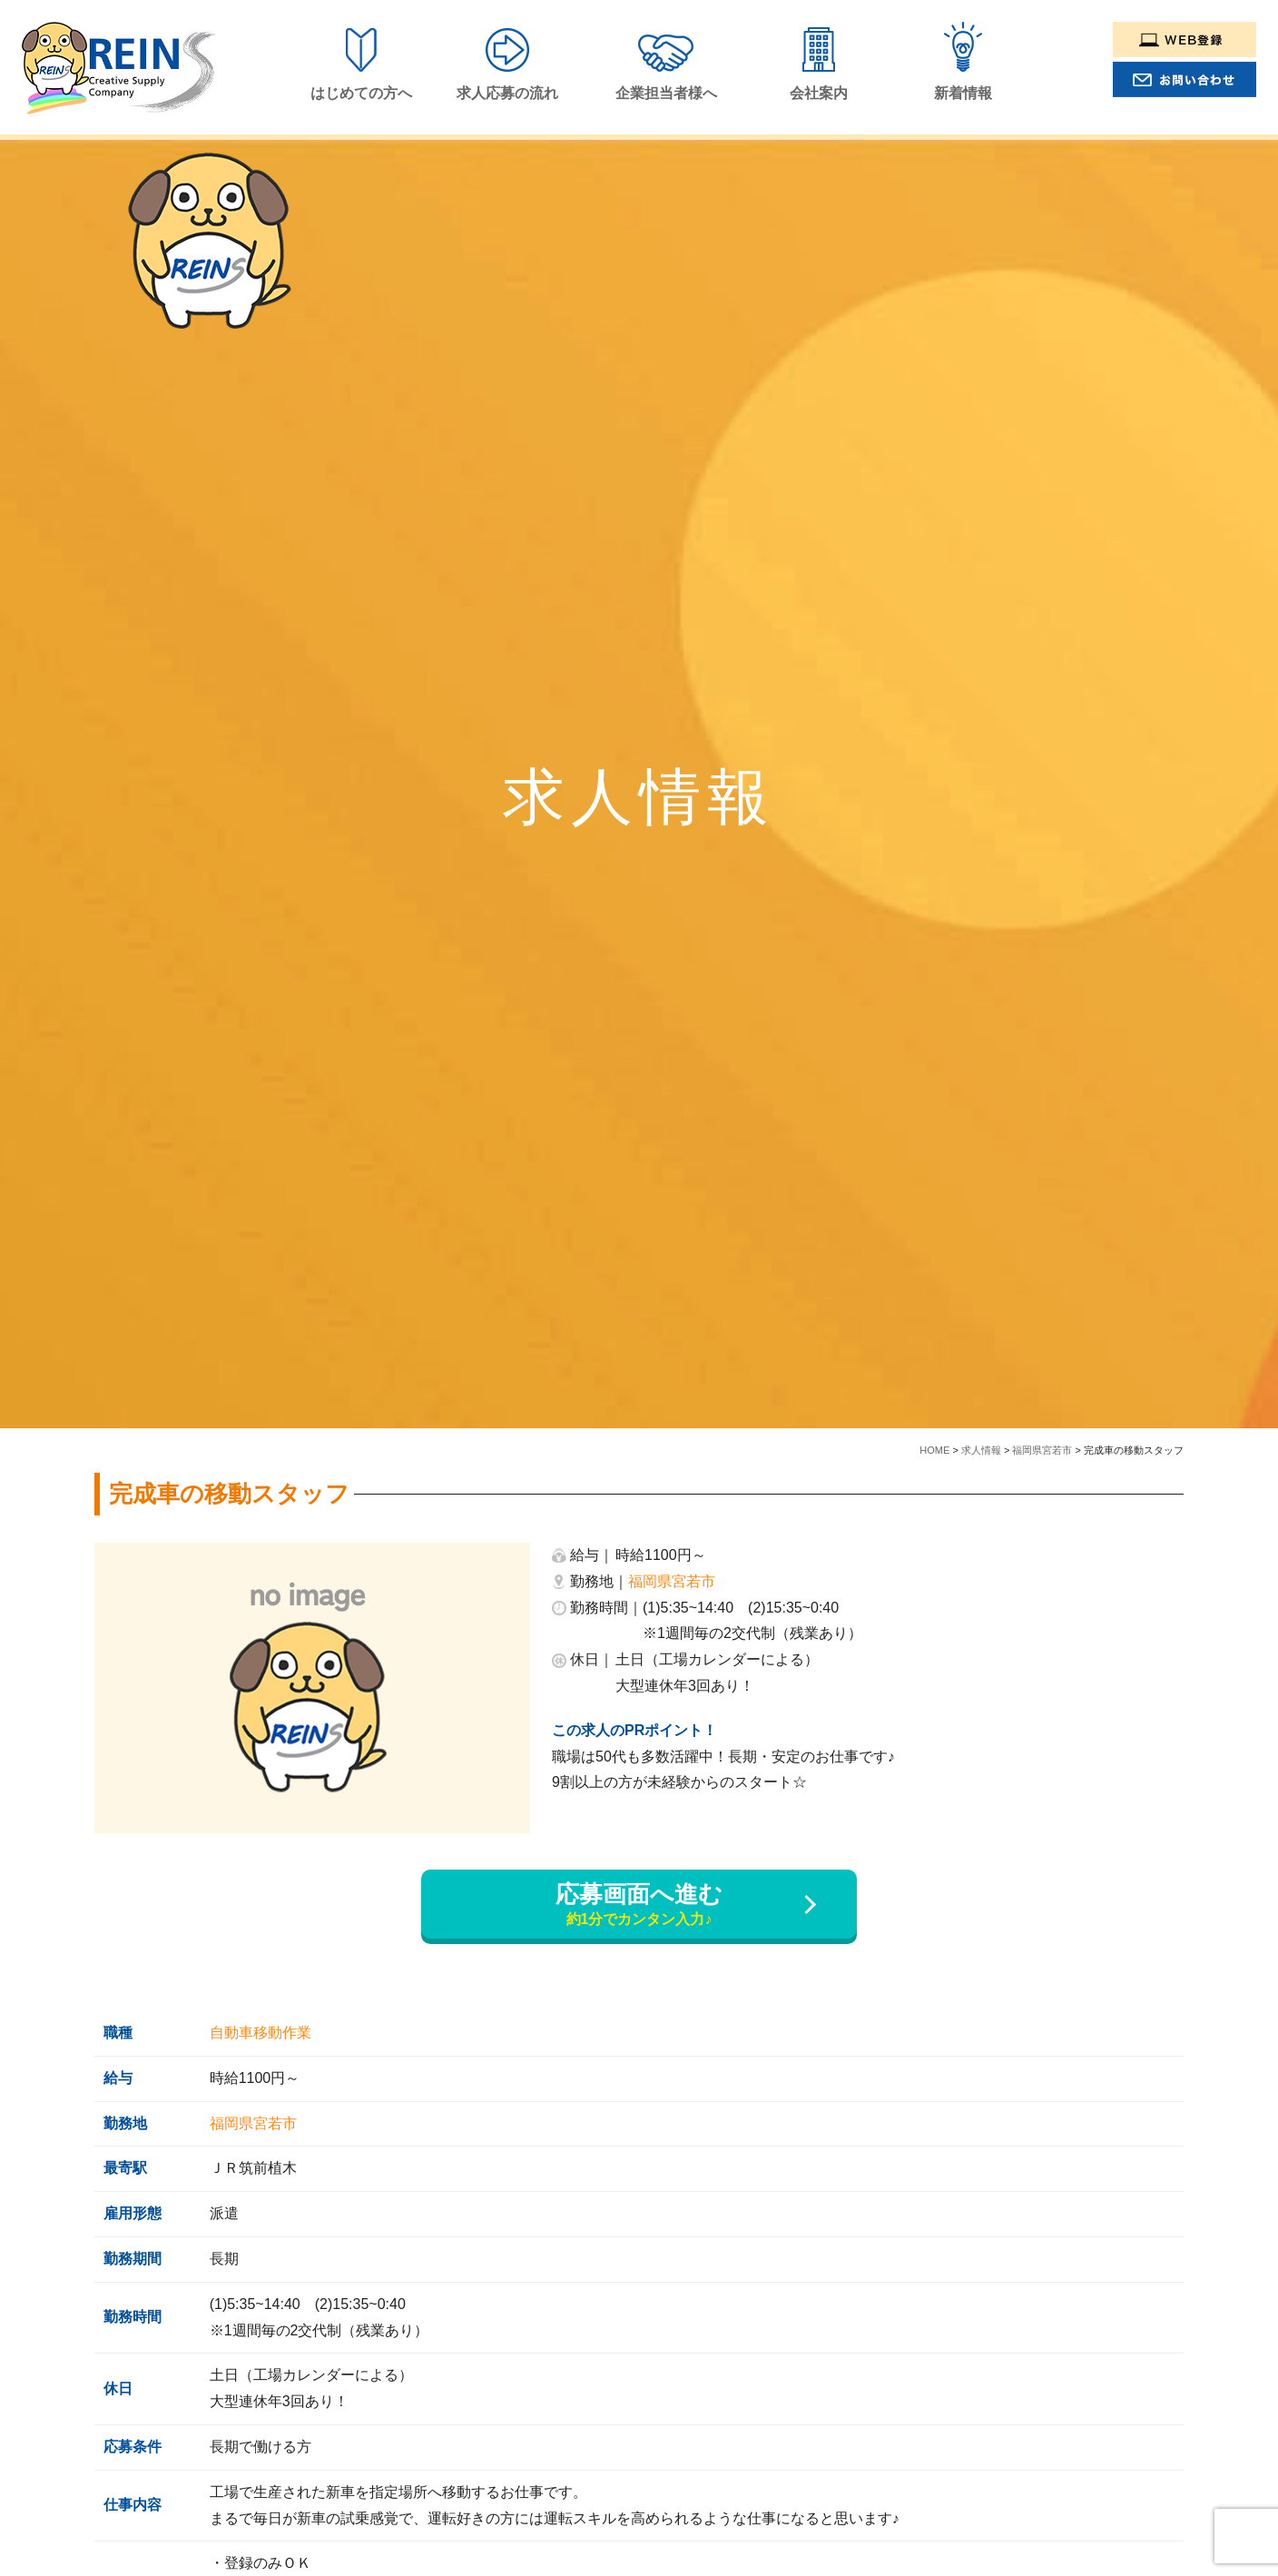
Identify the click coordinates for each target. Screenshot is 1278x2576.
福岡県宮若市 (671, 1581)
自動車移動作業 (260, 2032)
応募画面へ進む (639, 1905)
